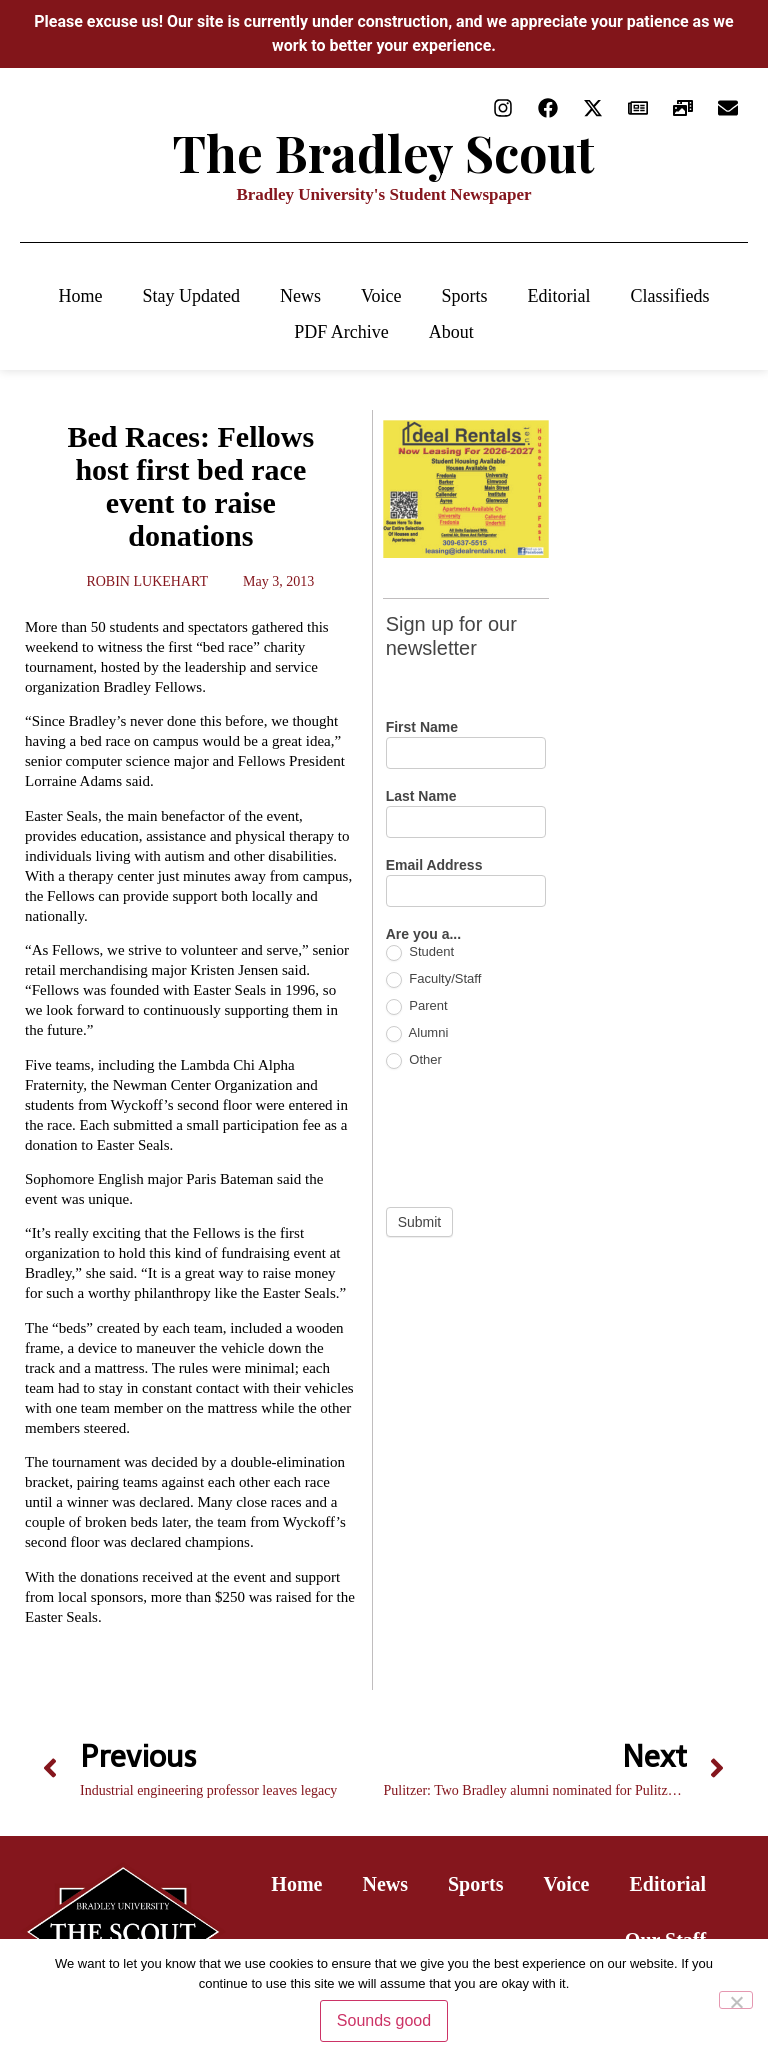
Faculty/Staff (434, 979)
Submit (420, 1222)
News (300, 296)
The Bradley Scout (384, 152)
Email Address (434, 865)
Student (420, 952)
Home (80, 296)
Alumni (417, 1033)
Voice (381, 296)
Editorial (559, 296)
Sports (465, 296)
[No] (736, 2000)
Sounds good (384, 2020)
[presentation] (538, 1138)
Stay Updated (190, 296)
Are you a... (423, 934)
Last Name (421, 796)
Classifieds (670, 296)
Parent (417, 1006)
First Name (422, 727)
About (451, 332)
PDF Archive (341, 332)
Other (414, 1060)
